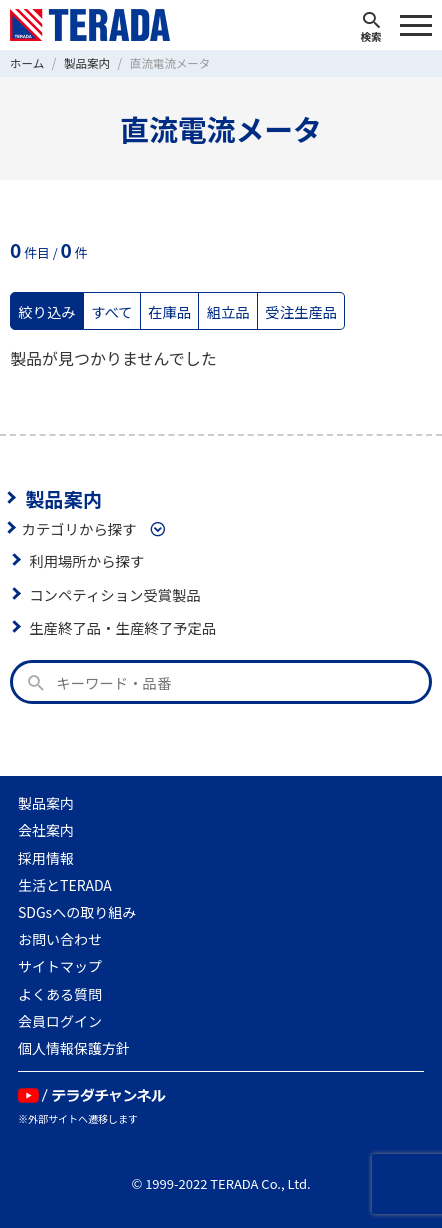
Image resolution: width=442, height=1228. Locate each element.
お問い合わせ (60, 939)
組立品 (228, 311)
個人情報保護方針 (74, 1048)
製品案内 (63, 498)
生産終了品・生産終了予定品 (122, 627)
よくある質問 (60, 994)
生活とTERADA (65, 885)
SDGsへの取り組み (77, 912)
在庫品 (169, 311)
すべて (112, 311)
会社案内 (46, 830)
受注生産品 (301, 311)
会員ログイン (60, 1021)
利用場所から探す (86, 560)
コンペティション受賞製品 (115, 594)
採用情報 (46, 858)
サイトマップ (60, 966)
